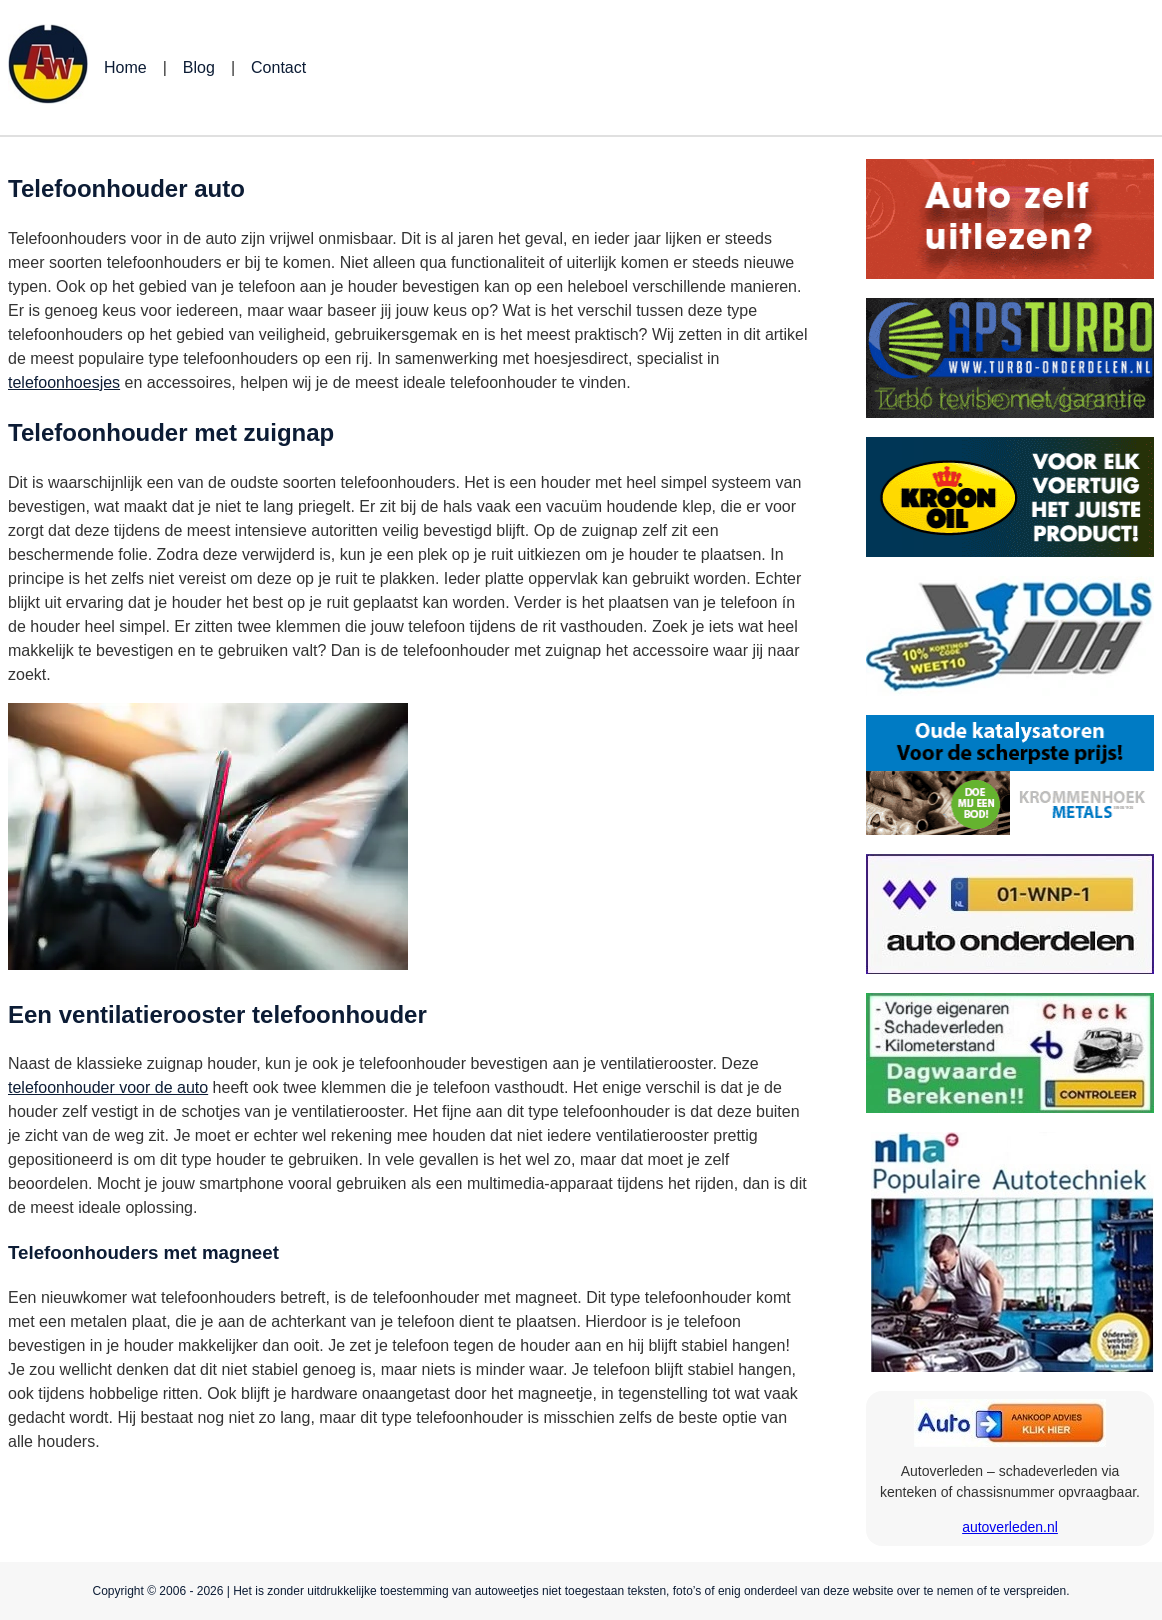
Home (125, 67)
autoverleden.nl (1010, 1527)
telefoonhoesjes (64, 382)
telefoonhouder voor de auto (108, 1087)
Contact (278, 67)
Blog (199, 67)
